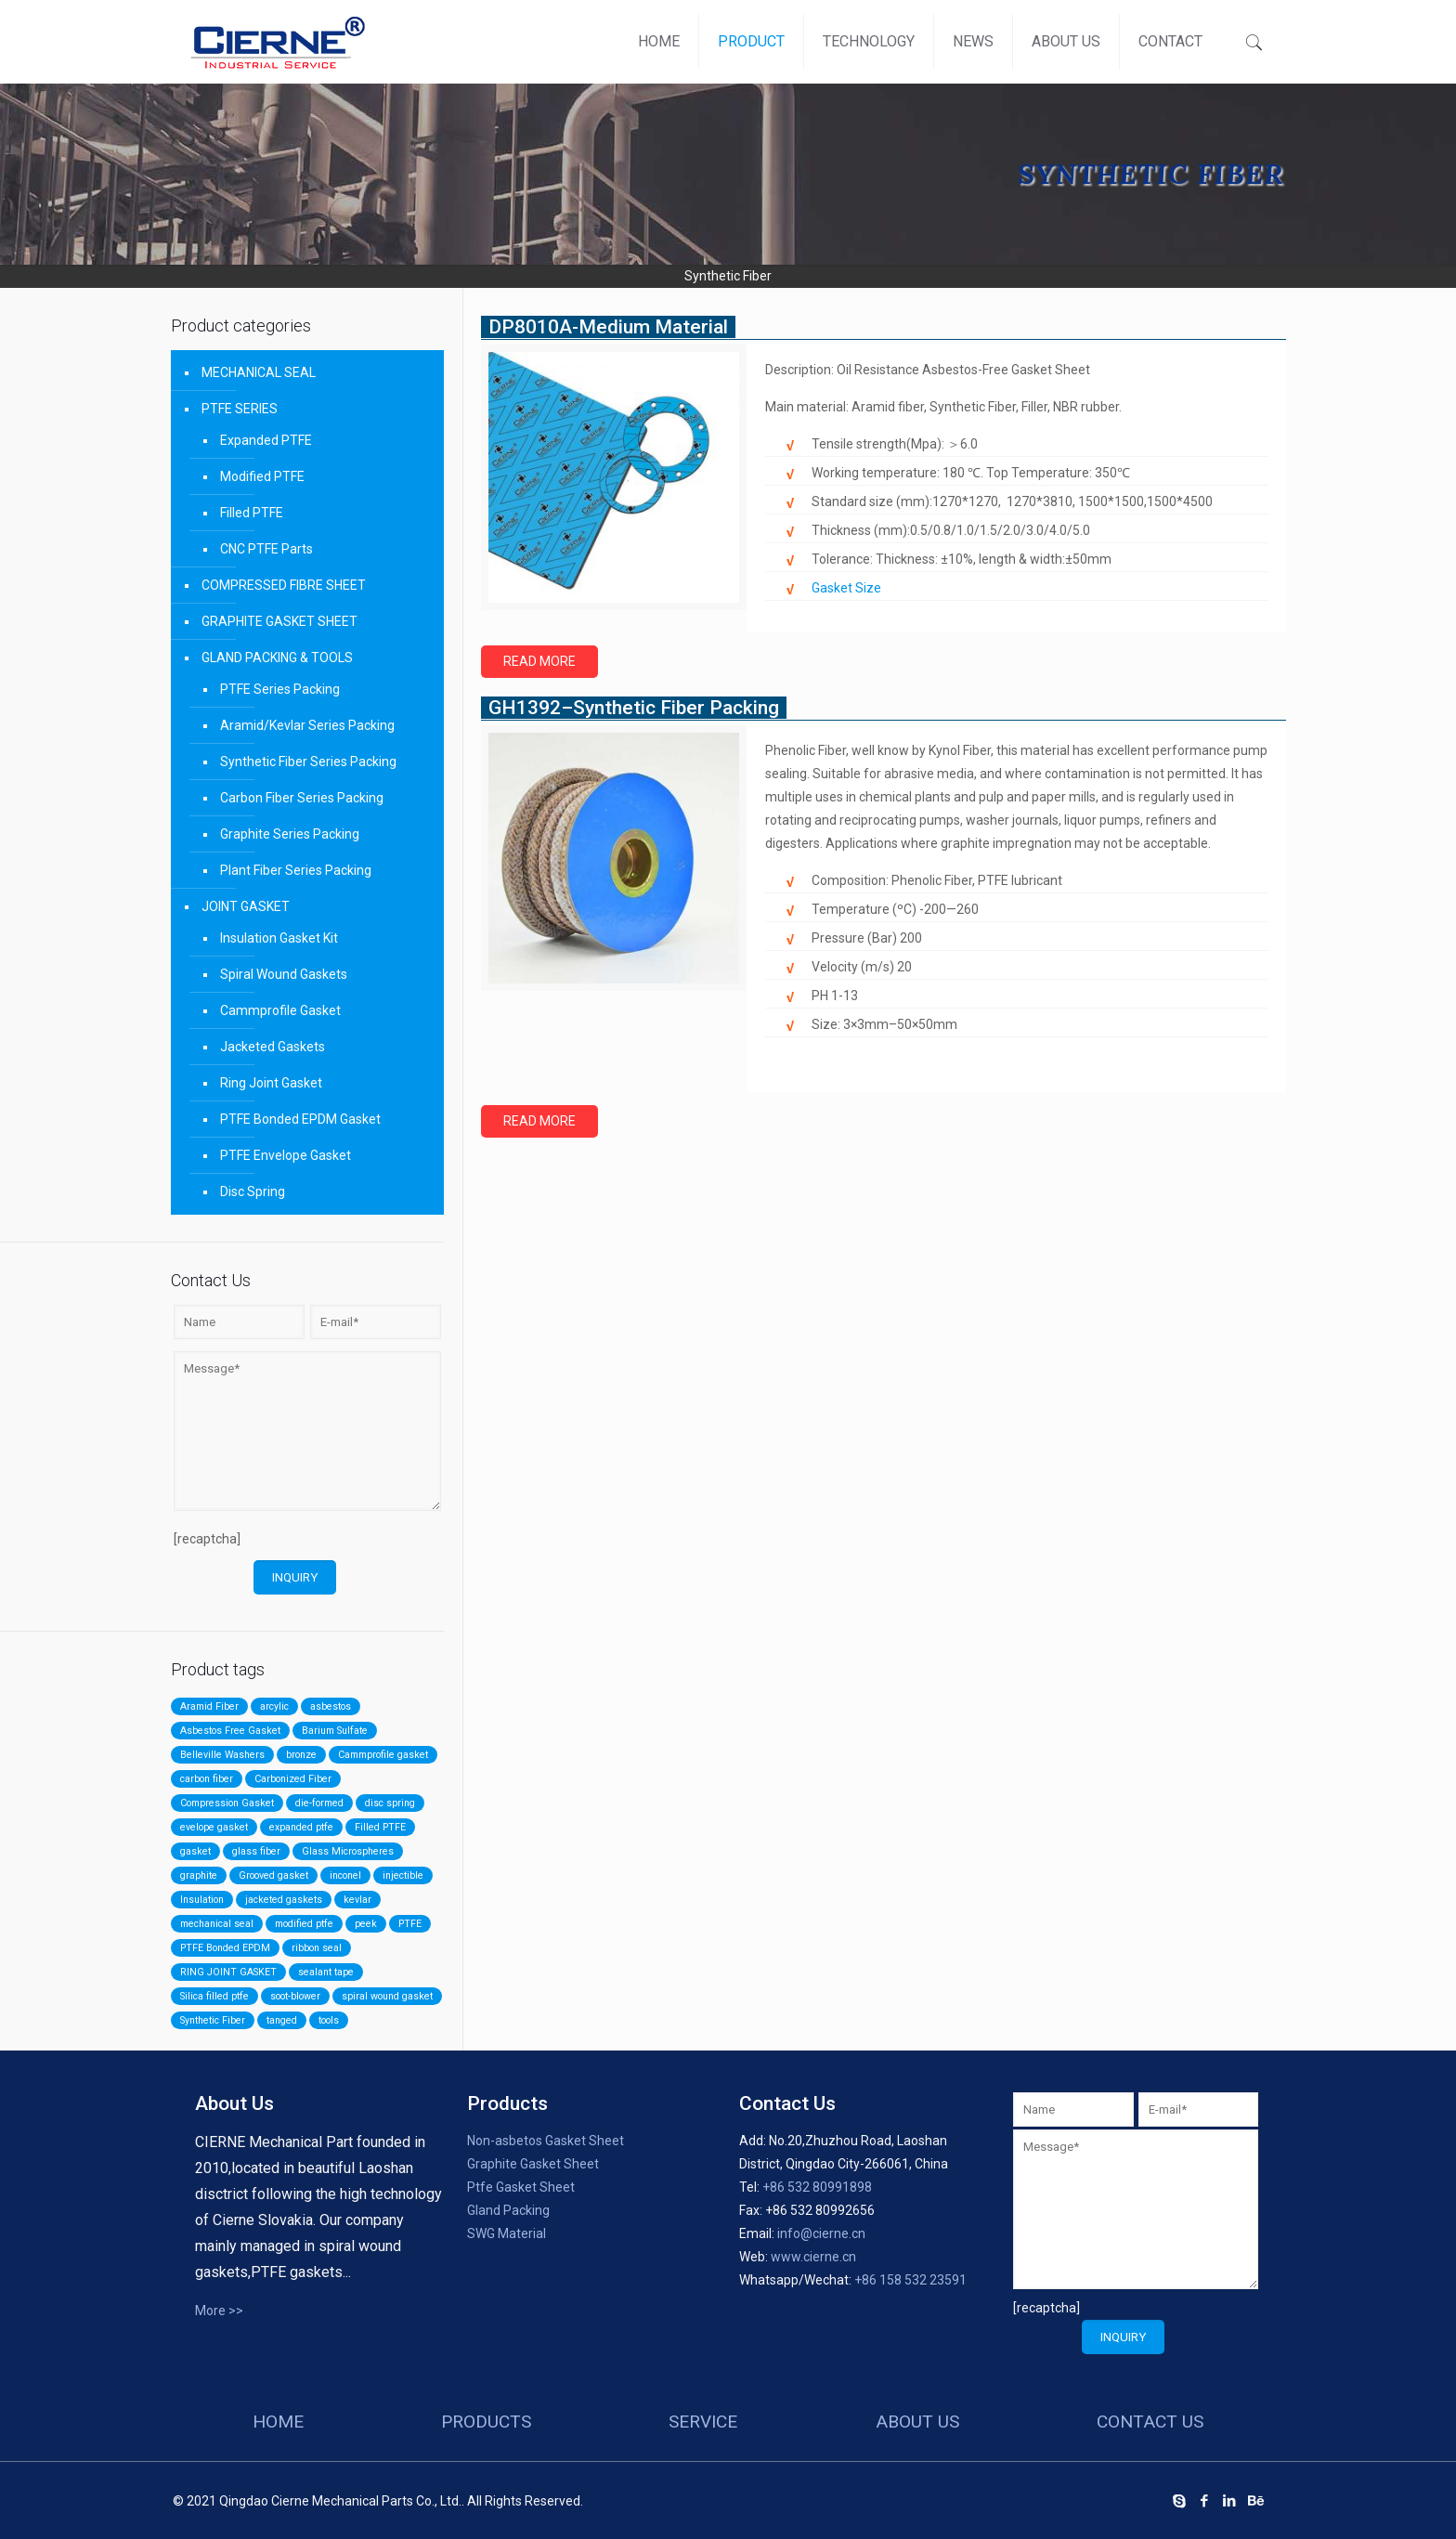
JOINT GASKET (246, 906)
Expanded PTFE (266, 440)
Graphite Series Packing (289, 834)
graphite (198, 1875)
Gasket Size (846, 587)
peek (366, 1924)
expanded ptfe (301, 1827)
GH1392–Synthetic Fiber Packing (633, 708)
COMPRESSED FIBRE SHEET (284, 585)
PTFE (410, 1924)
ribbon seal (317, 1948)
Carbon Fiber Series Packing (302, 797)
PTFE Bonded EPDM (225, 1948)
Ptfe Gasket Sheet (521, 2187)
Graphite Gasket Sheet (533, 2163)
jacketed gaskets (283, 1900)
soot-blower (295, 1996)
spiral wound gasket (387, 1996)
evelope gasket (214, 1827)
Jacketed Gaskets (272, 1046)
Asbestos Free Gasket (230, 1731)
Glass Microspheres (348, 1851)
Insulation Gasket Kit (279, 938)
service (703, 2421)
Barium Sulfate (335, 1731)
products (486, 2421)
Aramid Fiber (209, 1706)
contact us (1150, 2421)
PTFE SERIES (240, 408)
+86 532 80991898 (817, 2187)
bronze (301, 1755)
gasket (195, 1851)
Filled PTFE (251, 512)
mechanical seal (217, 1924)
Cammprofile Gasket (280, 1010)
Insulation (202, 1900)
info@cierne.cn (821, 2233)
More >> (219, 2310)
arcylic (274, 1706)
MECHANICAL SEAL (259, 372)
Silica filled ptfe (214, 1996)
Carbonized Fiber (293, 1779)
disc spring (390, 1803)
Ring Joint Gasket (271, 1082)
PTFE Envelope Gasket (285, 1155)
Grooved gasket (273, 1875)
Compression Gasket (227, 1803)
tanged (281, 2020)
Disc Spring (252, 1191)
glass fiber (256, 1851)
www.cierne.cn (813, 2256)
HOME (278, 2421)
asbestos (330, 1706)
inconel (345, 1875)
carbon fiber (206, 1779)
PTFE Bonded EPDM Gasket (300, 1119)
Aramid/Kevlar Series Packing (307, 725)
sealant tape (326, 1972)
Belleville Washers (222, 1755)
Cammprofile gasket (383, 1755)
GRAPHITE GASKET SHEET (280, 621)
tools (328, 2020)
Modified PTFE (262, 476)
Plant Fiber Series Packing (295, 870)
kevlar (357, 1900)
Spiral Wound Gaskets (283, 974)
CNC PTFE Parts (266, 548)
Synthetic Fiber (212, 2020)
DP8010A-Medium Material (608, 327)
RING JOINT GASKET (228, 1972)
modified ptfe (304, 1924)
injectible (403, 1875)
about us (917, 2421)
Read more (539, 661)
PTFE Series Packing (280, 689)
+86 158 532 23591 (910, 2279)
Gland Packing (508, 2210)
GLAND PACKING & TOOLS (277, 657)
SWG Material (506, 2233)
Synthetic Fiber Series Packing (308, 761)
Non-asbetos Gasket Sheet (545, 2140)
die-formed (319, 1803)
